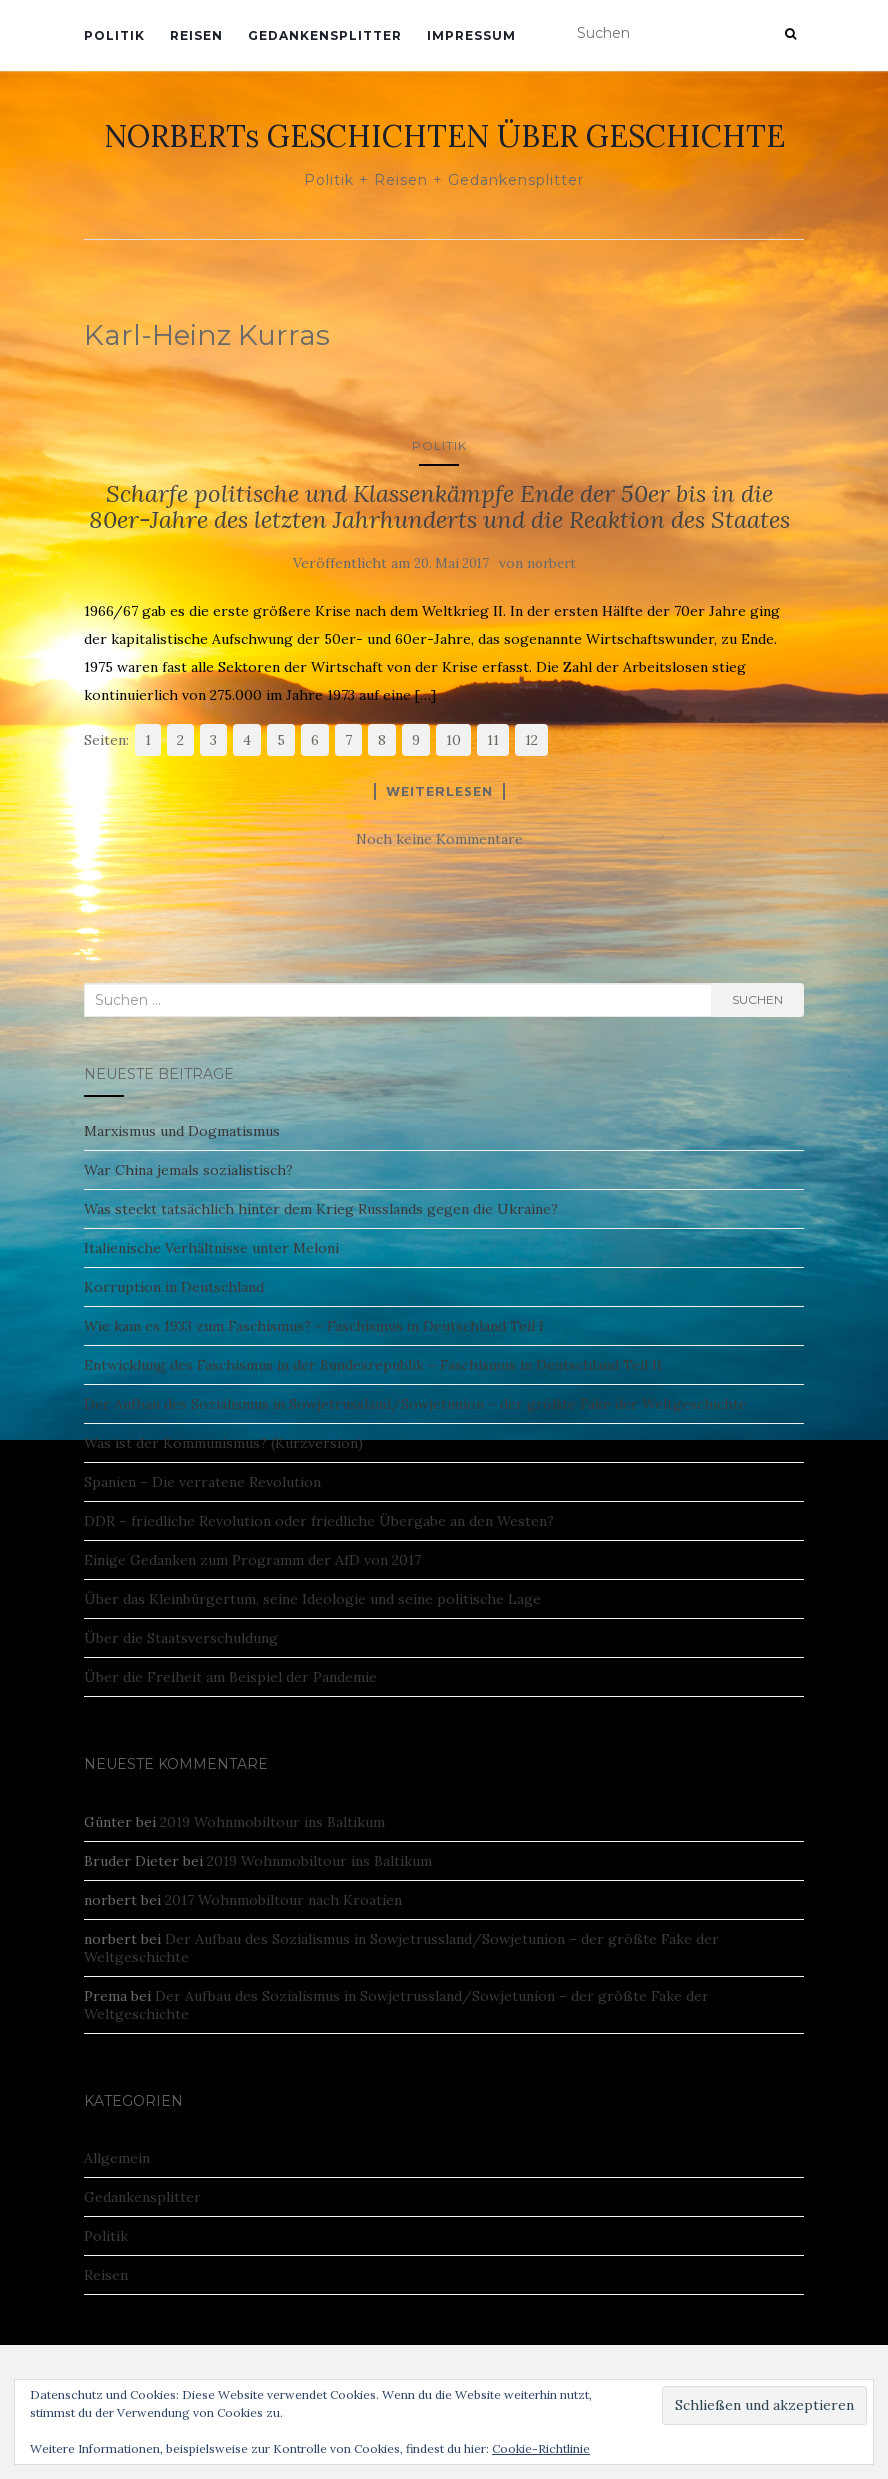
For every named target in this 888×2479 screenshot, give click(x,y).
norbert (551, 563)
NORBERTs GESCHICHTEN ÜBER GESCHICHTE (444, 136)
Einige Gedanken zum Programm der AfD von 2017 (252, 1560)
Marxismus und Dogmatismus (182, 1131)
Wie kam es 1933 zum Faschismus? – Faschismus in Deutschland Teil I (314, 1326)
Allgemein (117, 2158)
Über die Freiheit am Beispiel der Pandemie (230, 1677)
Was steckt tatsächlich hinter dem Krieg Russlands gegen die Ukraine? (321, 1209)
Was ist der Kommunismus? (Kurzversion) (223, 1443)
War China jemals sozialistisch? (188, 1170)
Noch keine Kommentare (439, 839)
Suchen (757, 999)
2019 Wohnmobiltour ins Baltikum (272, 1822)
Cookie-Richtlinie (541, 2448)
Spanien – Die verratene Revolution (202, 1482)
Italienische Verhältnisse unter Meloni (211, 1248)
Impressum (471, 35)
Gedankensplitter (325, 35)
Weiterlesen (439, 791)
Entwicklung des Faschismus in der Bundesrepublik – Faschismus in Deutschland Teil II (373, 1365)
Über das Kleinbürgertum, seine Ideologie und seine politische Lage (312, 1599)
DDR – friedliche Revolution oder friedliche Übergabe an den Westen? (319, 1521)
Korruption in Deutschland (174, 1287)
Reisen (196, 35)
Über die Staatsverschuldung (181, 1638)
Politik (114, 35)
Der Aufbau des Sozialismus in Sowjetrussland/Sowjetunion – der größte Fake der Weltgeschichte (415, 1404)
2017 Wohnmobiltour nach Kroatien (283, 1900)
